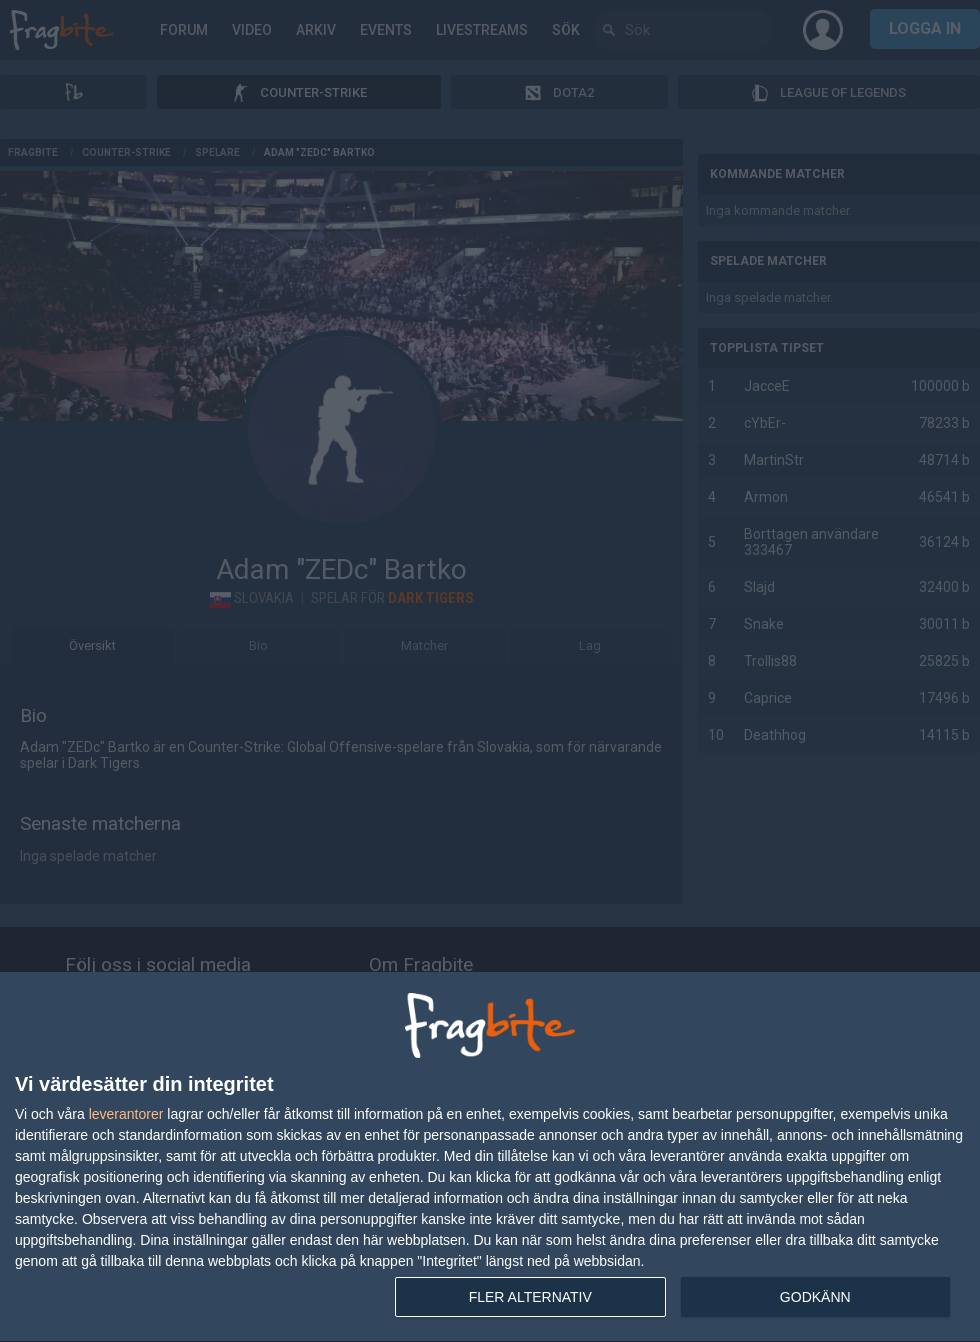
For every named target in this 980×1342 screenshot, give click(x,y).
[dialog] (490, 1157)
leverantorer (126, 1114)
